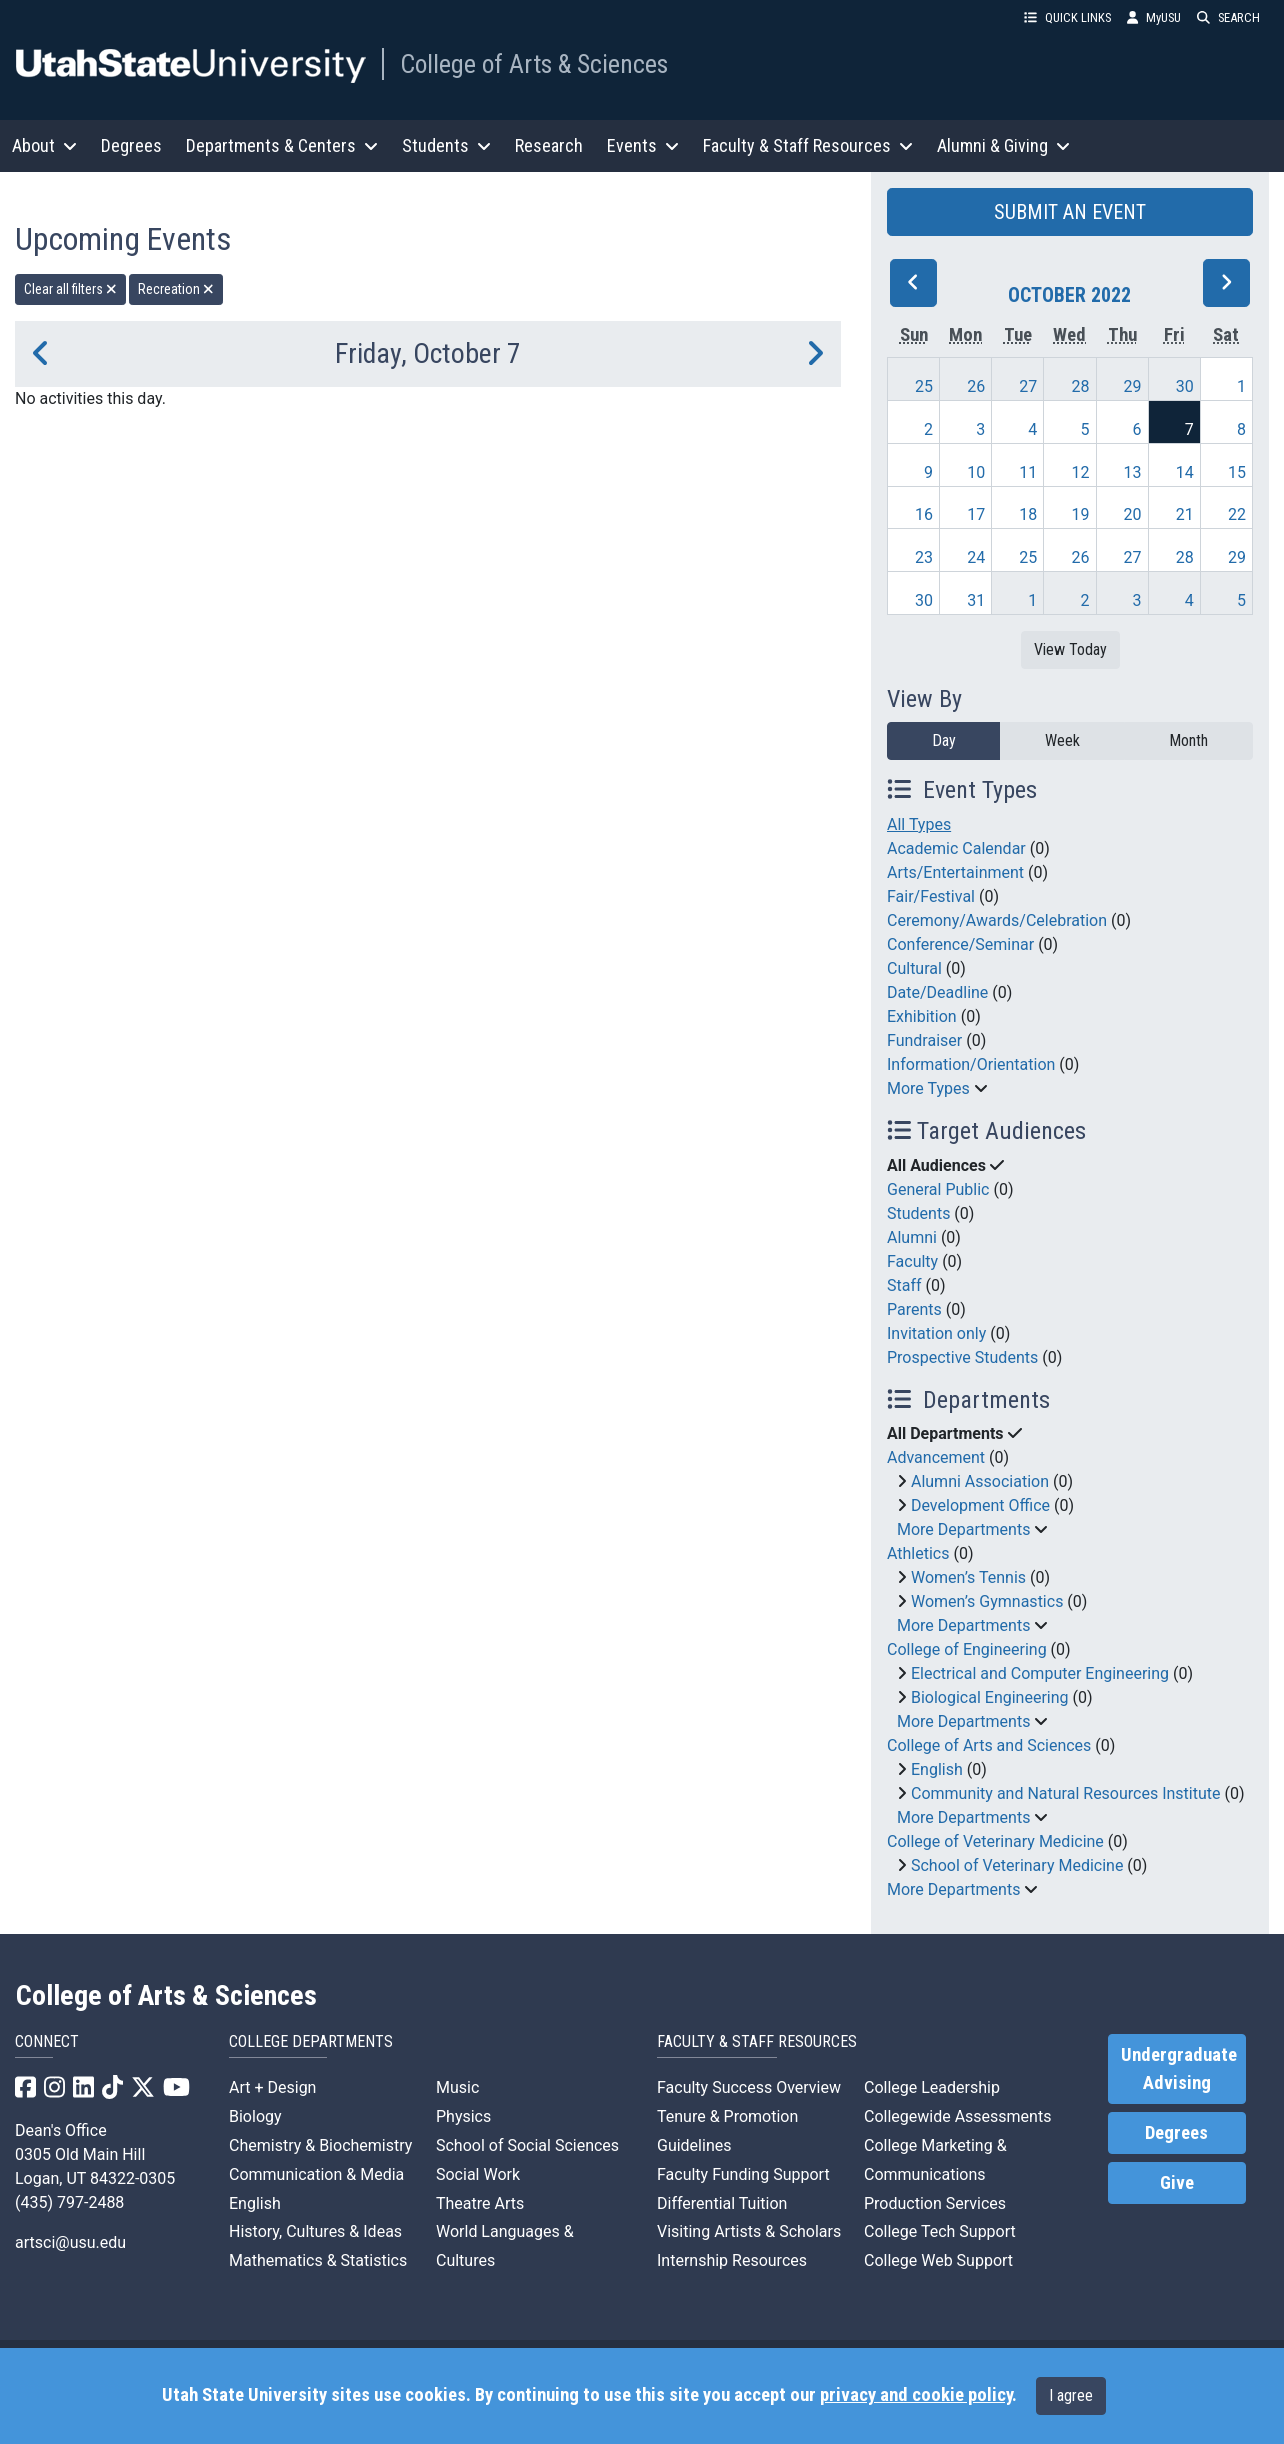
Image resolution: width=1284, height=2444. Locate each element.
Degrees (131, 145)
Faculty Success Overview (749, 2087)
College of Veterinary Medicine (995, 1841)
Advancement (936, 1457)
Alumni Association (980, 1481)
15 (1237, 472)
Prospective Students (962, 1357)
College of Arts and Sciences (989, 1745)
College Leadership (932, 2087)
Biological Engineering (990, 1697)
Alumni (912, 1237)
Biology (255, 2116)
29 (1133, 386)
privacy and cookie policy (916, 2395)
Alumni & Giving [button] (1003, 145)
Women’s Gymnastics (987, 1601)
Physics (463, 2116)
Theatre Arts (480, 2203)
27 (1028, 386)
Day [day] (944, 740)
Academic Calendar (956, 848)
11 (1028, 472)
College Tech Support (940, 2231)
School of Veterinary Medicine (1017, 1865)
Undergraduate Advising (1179, 2069)
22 (1237, 514)
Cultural (914, 968)
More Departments (963, 1529)
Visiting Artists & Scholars (749, 2231)
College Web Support (938, 2260)
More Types (928, 1088)
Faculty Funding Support (743, 2174)
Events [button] (643, 145)
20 (1133, 514)
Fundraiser (924, 1040)
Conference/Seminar (960, 944)
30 (1185, 386)
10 (976, 472)
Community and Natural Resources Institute (1066, 1793)
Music (457, 2087)
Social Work (478, 2174)
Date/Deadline (937, 992)
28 (1080, 386)
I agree (1071, 2395)
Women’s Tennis (968, 1577)
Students (918, 1213)
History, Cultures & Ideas (315, 2231)
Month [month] (1188, 740)
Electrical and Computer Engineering (1040, 1673)
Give (1177, 2183)
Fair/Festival (931, 896)
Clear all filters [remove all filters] (70, 289)
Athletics (918, 1553)
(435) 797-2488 (69, 2202)
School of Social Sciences (527, 2145)
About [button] (44, 145)
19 (1080, 514)
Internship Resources (732, 2260)
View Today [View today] (1070, 649)
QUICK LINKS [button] (1067, 17)
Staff (904, 1285)
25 (924, 386)
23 (924, 557)
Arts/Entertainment (955, 872)
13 (1133, 472)
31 (976, 600)
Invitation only (936, 1333)
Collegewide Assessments (957, 2116)
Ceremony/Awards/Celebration (997, 920)
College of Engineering (967, 1649)
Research (549, 145)
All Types (919, 824)
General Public (938, 1189)
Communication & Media (316, 2174)
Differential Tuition (722, 2203)
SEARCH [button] (1228, 17)
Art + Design (272, 2087)
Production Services (935, 2203)
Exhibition (922, 1016)
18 (1028, 514)
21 (1185, 514)
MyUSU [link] (1154, 17)
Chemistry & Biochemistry (320, 2145)
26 (976, 386)
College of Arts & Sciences (534, 64)
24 (976, 557)
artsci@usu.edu (70, 2242)
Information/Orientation (971, 1064)
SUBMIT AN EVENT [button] (1070, 212)
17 (976, 514)
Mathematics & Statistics (318, 2260)
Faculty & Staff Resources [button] (808, 145)
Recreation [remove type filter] (176, 289)
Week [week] (1062, 740)
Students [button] (446, 145)
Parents (914, 1309)
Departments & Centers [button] (282, 145)
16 (924, 514)
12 (1080, 472)
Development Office (980, 1505)
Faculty (912, 1261)
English (937, 1769)
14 (1185, 472)
